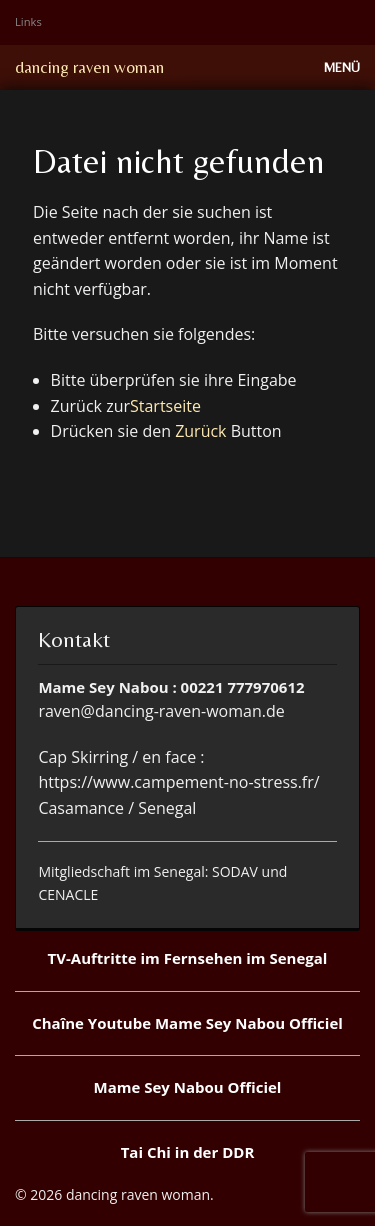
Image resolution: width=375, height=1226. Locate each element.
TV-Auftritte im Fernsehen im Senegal (188, 958)
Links (28, 21)
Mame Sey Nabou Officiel (188, 1087)
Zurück (200, 431)
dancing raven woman (89, 67)
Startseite (165, 406)
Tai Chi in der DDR (188, 1152)
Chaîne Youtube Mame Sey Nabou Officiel (187, 1023)
